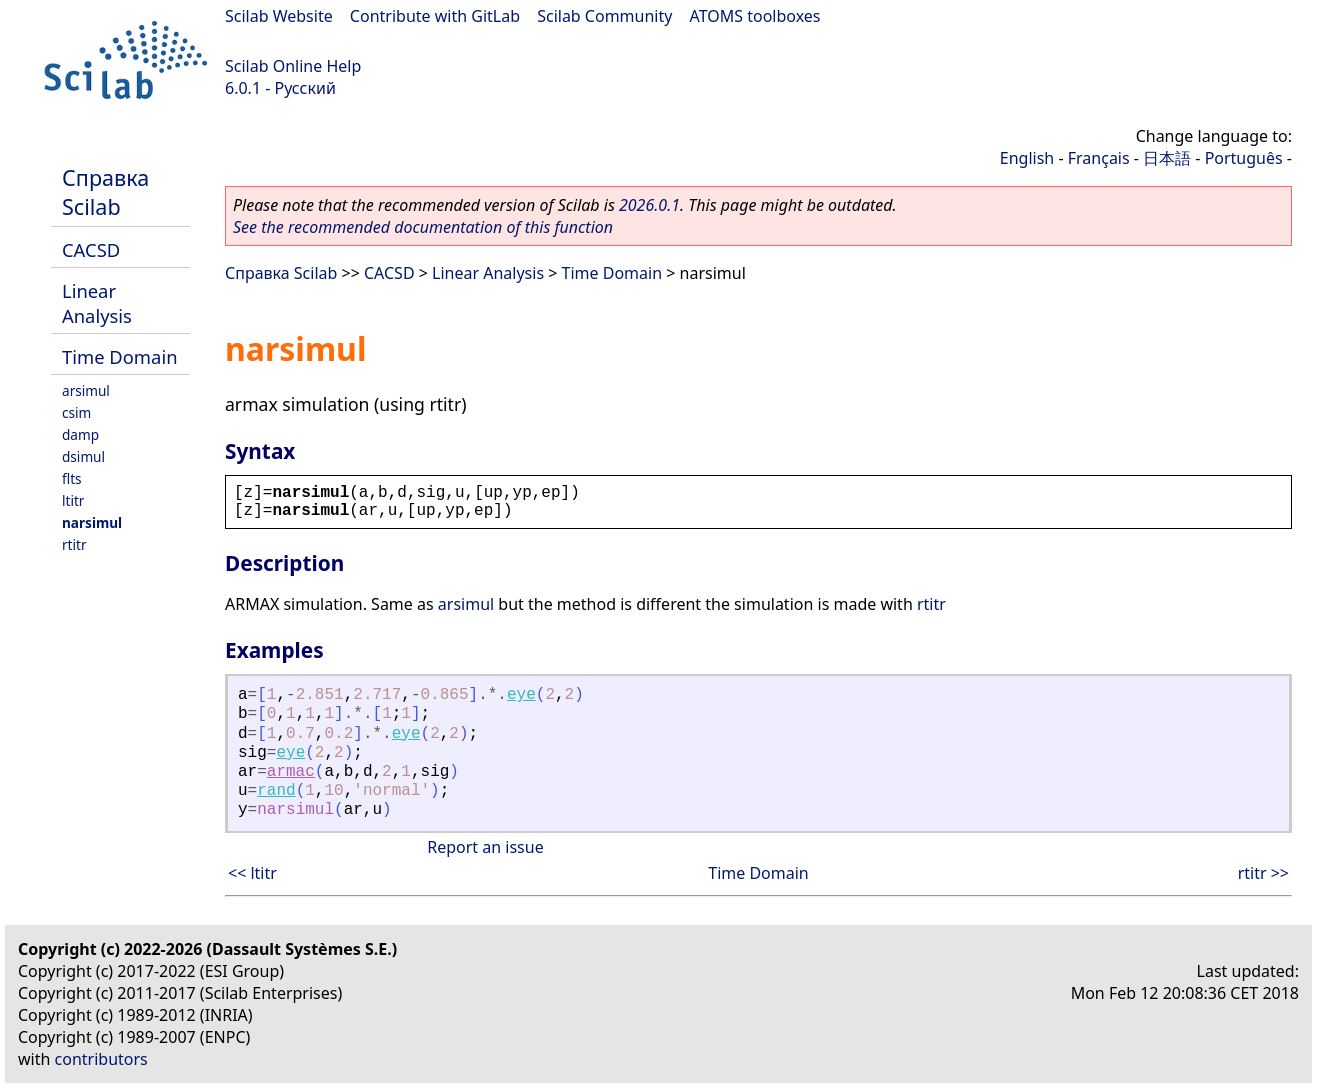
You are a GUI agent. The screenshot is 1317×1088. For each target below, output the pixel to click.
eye (521, 695)
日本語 (1167, 158)
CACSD (91, 249)
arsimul (86, 390)
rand (276, 791)
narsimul (92, 522)
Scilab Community (604, 16)
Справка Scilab (105, 192)
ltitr (73, 500)
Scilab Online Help (293, 66)
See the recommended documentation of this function (423, 227)
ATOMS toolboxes (755, 16)
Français (1099, 158)
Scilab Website (279, 16)
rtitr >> (1263, 873)
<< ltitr (252, 873)
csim (76, 412)
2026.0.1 (649, 205)
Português (1244, 158)
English (1027, 158)
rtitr (74, 544)
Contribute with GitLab (435, 16)
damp (80, 434)
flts (72, 478)
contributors (101, 1059)
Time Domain (120, 356)
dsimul (83, 456)
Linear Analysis (97, 303)
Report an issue (485, 847)
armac (291, 772)
